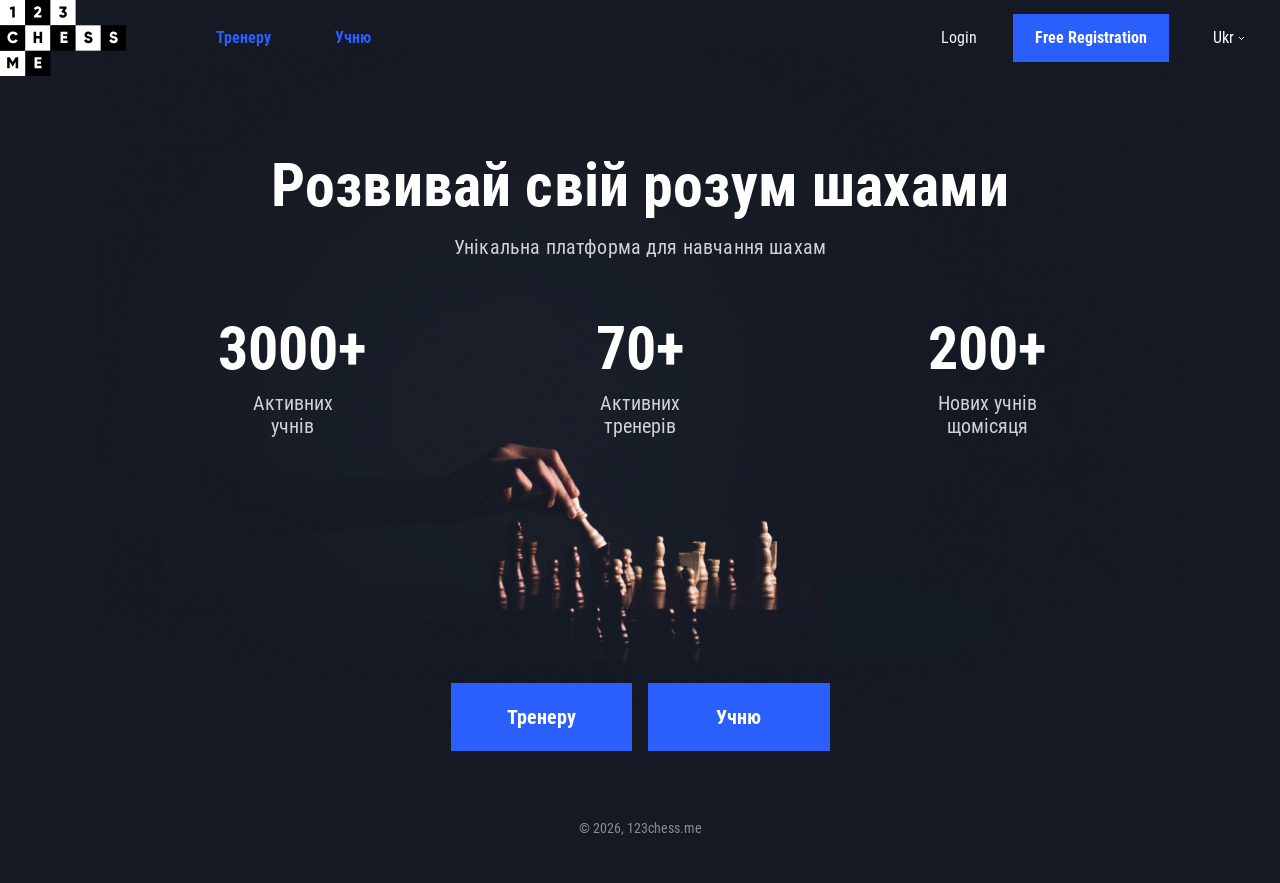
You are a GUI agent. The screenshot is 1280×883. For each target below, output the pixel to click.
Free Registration (1091, 37)
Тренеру (243, 37)
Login (959, 37)
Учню (353, 37)
